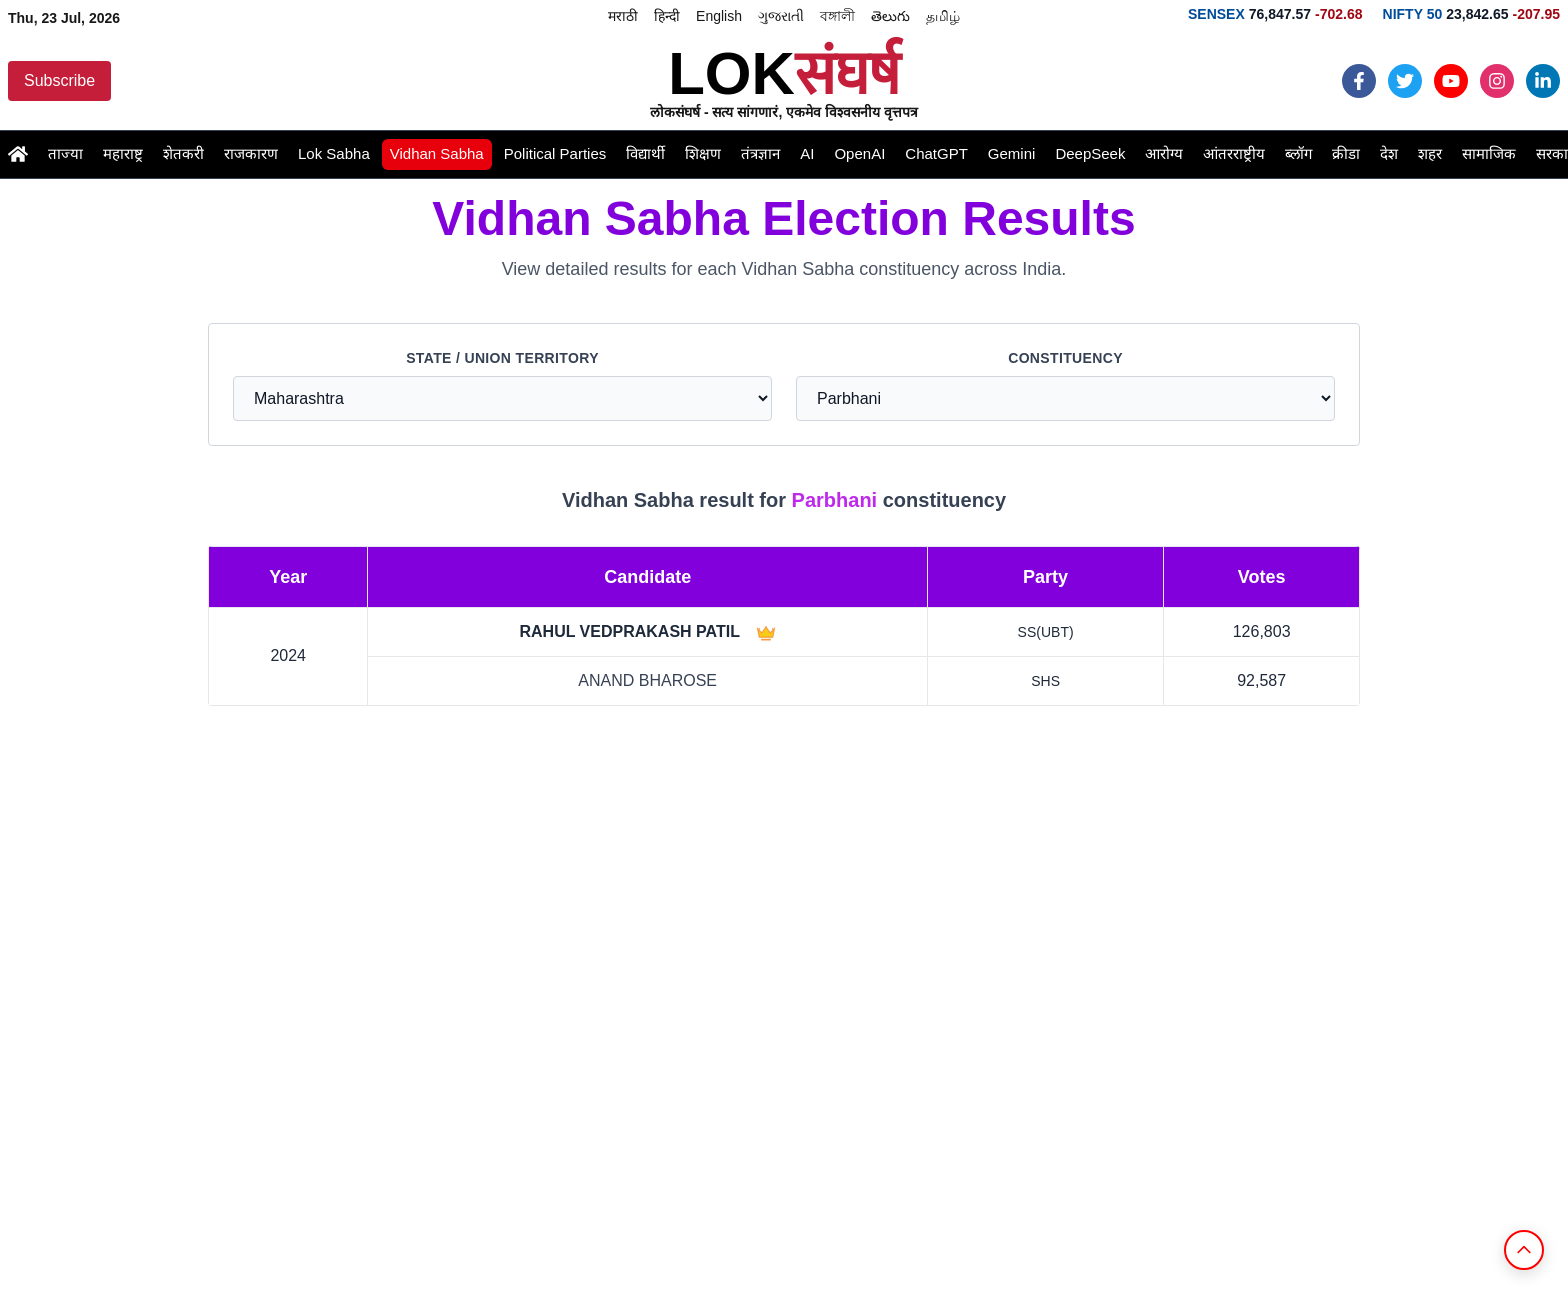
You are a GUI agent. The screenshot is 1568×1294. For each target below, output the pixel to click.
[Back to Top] (1524, 1250)
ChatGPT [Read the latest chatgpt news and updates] (936, 153)
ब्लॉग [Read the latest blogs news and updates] (1298, 153)
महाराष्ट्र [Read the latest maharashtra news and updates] (123, 153)
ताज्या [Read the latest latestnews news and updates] (65, 153)
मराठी (623, 16)
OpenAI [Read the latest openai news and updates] (859, 153)
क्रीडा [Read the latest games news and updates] (1346, 153)
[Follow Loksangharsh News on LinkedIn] (1543, 81)
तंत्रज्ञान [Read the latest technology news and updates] (760, 153)
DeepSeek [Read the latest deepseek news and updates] (1090, 153)
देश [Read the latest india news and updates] (1389, 153)
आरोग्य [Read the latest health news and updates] (1164, 153)
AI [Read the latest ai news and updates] (807, 153)
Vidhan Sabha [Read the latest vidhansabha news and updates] (437, 153)
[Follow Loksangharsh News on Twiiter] (1405, 81)
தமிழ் (943, 16)
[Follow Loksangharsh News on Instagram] (1497, 81)
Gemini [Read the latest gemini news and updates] (1012, 153)
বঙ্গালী (837, 16)
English (719, 16)
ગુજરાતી (781, 16)
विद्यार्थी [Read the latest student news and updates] (645, 153)
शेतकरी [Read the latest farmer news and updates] (183, 153)
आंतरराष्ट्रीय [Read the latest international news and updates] (1234, 153)
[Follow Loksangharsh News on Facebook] (1359, 81)
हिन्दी (667, 16)
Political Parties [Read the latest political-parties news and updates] (555, 153)
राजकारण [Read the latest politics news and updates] (251, 153)
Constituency (1065, 358)
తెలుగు (890, 16)
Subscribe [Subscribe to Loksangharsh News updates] (59, 80)
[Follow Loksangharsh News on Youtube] (1451, 81)
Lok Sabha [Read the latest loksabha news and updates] (334, 153)
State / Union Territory (502, 358)
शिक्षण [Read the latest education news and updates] (703, 153)
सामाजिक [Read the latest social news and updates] (1489, 153)
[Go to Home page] (18, 154)
